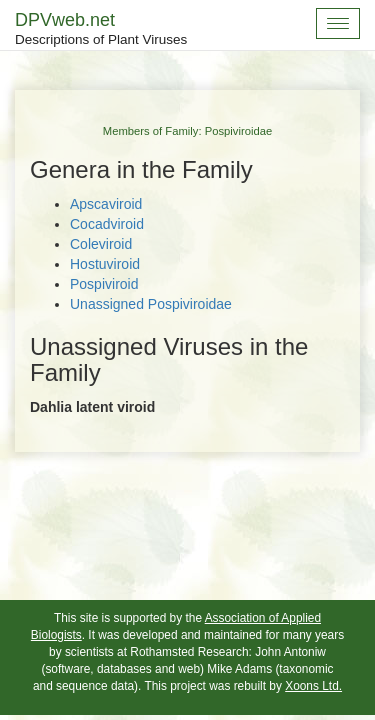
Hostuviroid (105, 264)
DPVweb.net (101, 30)
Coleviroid (101, 244)
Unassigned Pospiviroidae (151, 304)
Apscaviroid (106, 204)
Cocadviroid (107, 224)
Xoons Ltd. (313, 686)
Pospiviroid (104, 284)
